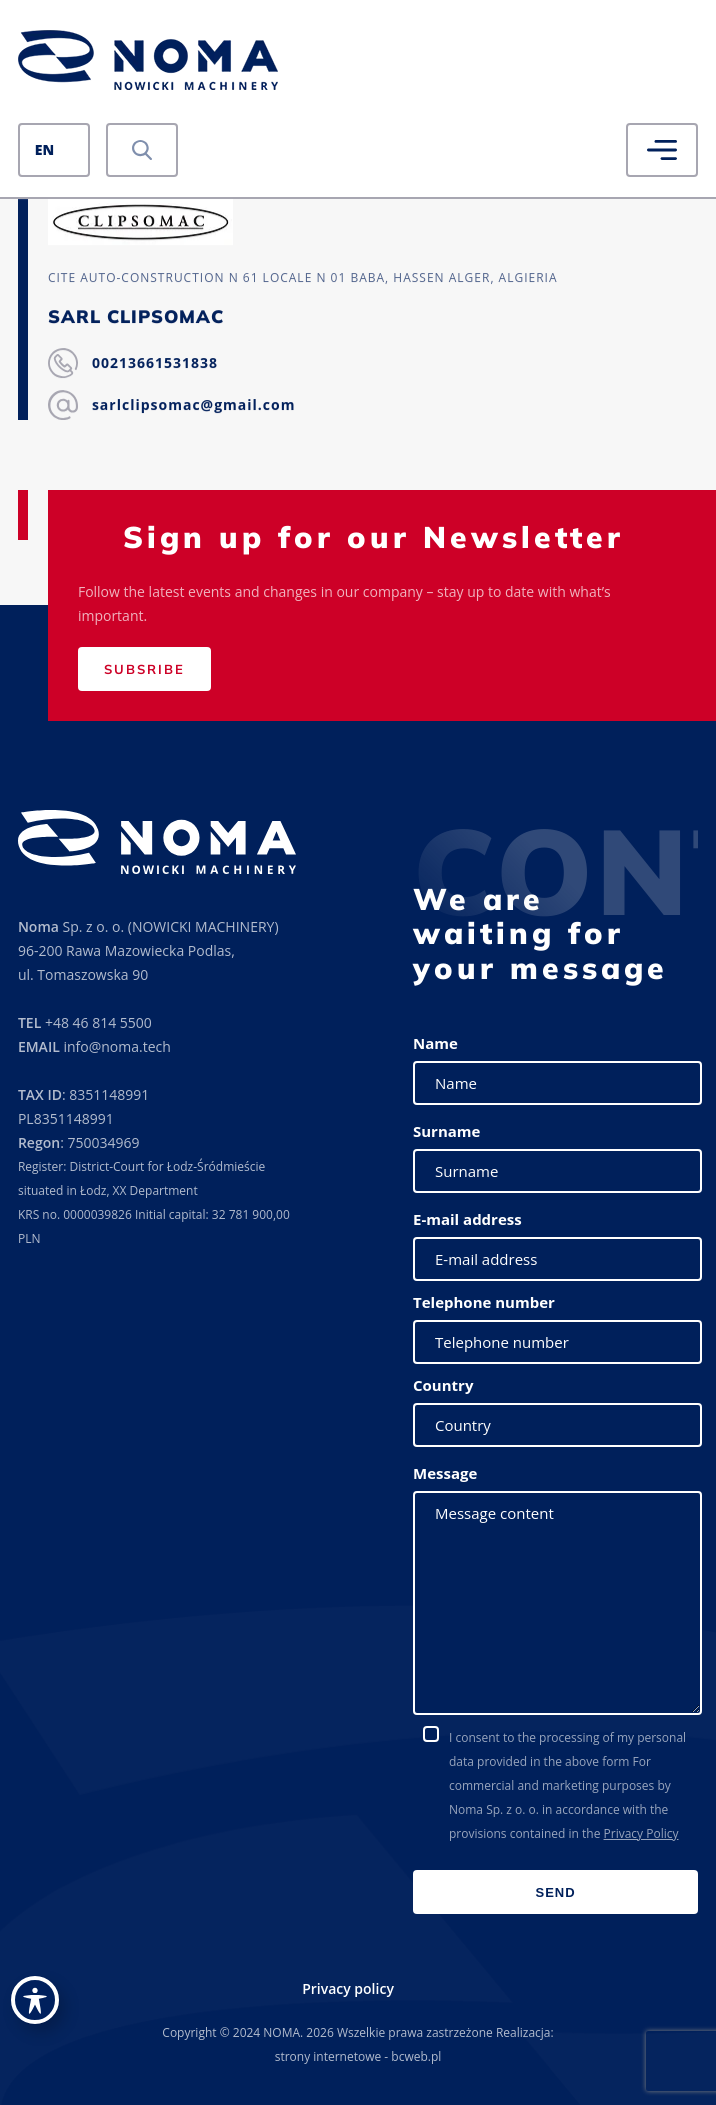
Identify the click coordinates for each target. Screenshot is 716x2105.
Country (443, 1385)
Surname (446, 1131)
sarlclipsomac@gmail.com (194, 404)
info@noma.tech (116, 1046)
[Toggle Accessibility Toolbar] (35, 2000)
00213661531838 (155, 362)
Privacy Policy (641, 1833)
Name (435, 1043)
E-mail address (467, 1219)
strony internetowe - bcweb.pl (358, 2056)
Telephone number (484, 1302)
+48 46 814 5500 (98, 1022)
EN (44, 149)
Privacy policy (348, 1988)
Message (445, 1473)
